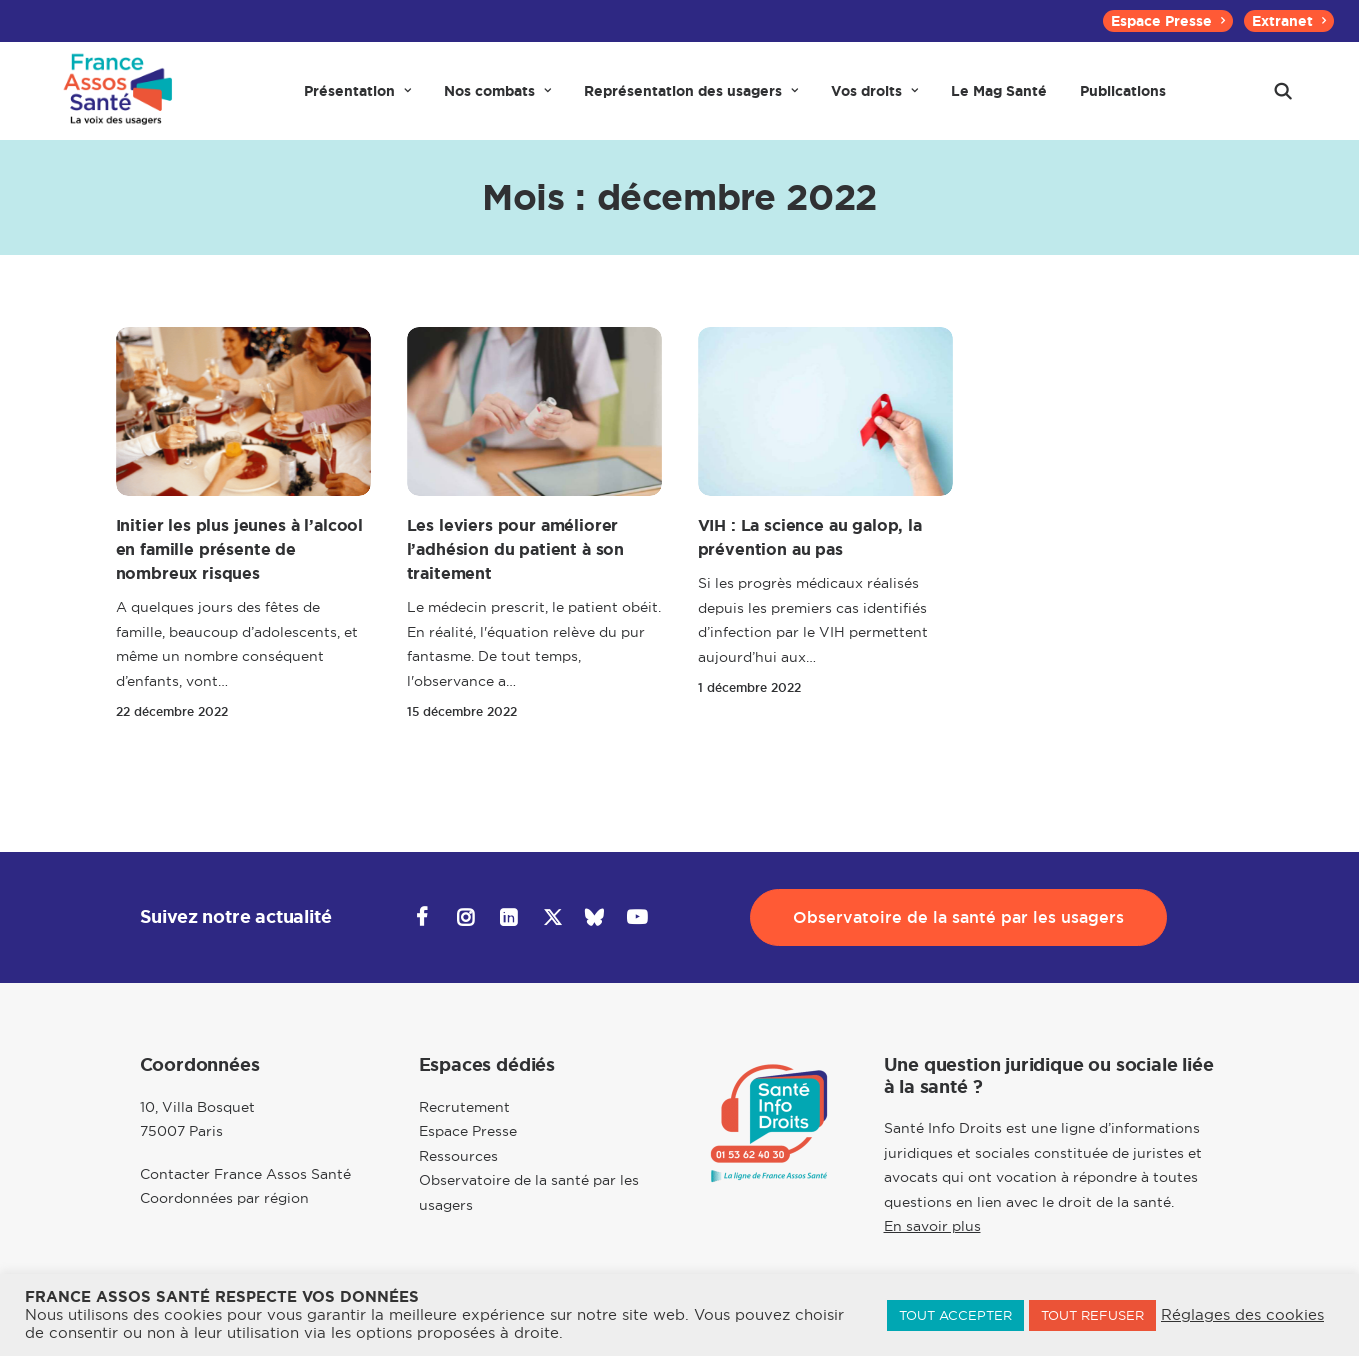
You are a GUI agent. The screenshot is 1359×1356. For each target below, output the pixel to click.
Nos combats (497, 102)
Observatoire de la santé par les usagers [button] (958, 918)
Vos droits (874, 102)
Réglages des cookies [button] (1242, 1315)
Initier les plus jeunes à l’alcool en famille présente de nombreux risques (240, 571)
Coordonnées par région (224, 1199)
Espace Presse (1168, 21)
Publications (1123, 102)
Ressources (458, 1157)
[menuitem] (1168, 21)
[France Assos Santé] (114, 102)
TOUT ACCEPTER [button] (955, 1315)
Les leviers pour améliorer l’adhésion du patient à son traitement (516, 571)
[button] (1283, 102)
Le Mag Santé (999, 102)
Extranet (1289, 21)
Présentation (357, 102)
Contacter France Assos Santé (245, 1175)
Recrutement (464, 1108)
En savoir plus (932, 1227)
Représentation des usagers (691, 102)
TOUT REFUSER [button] (1092, 1315)
